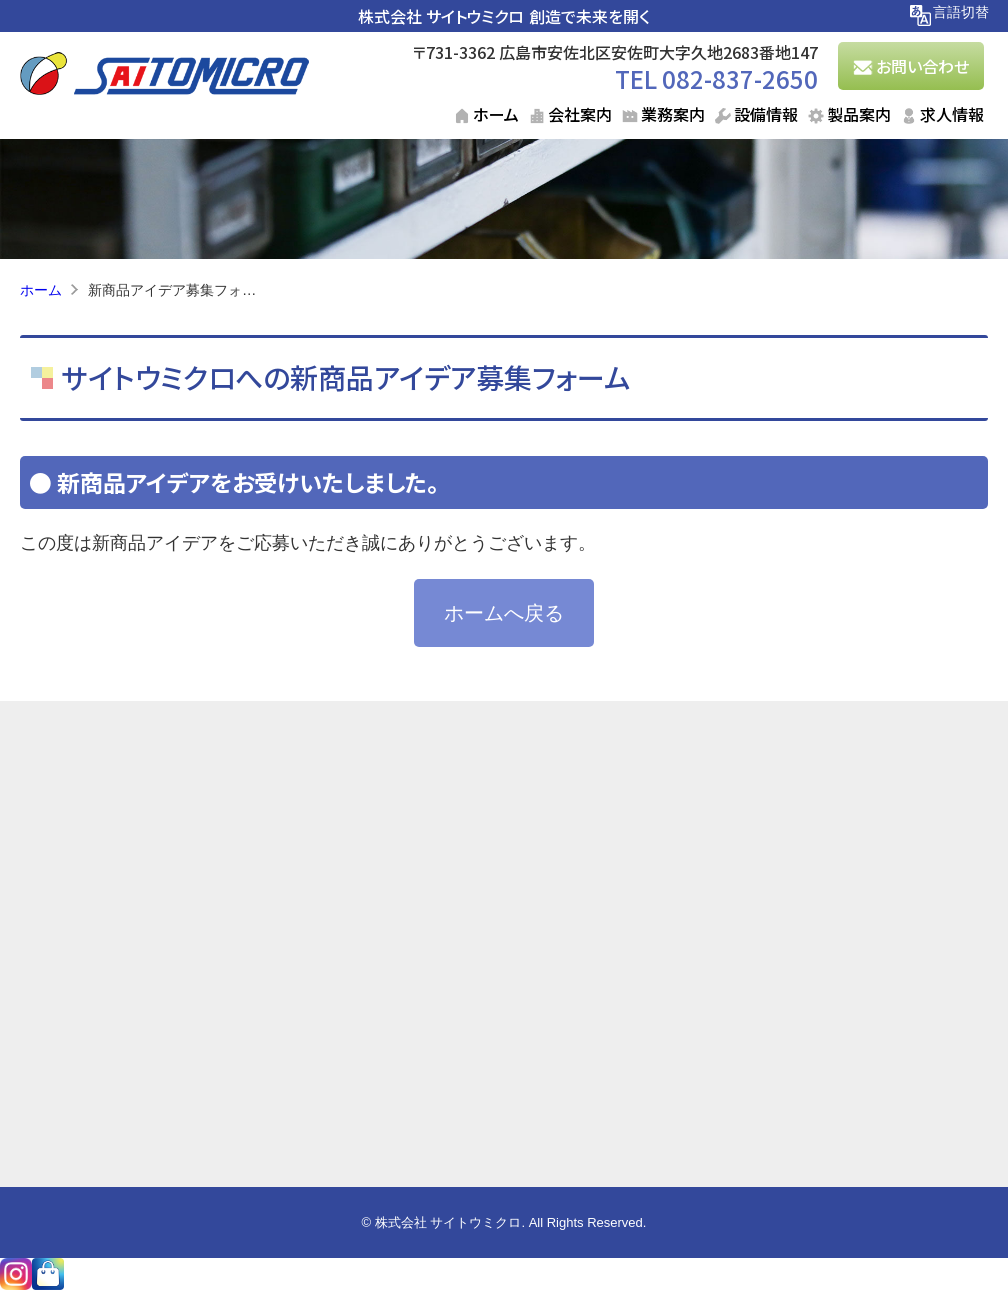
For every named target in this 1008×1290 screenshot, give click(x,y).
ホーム (496, 114)
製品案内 (859, 114)
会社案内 (580, 114)
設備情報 (766, 114)
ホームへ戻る (504, 613)
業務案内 (673, 114)
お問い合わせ (922, 66)
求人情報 (952, 114)
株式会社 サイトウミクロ (441, 16)
